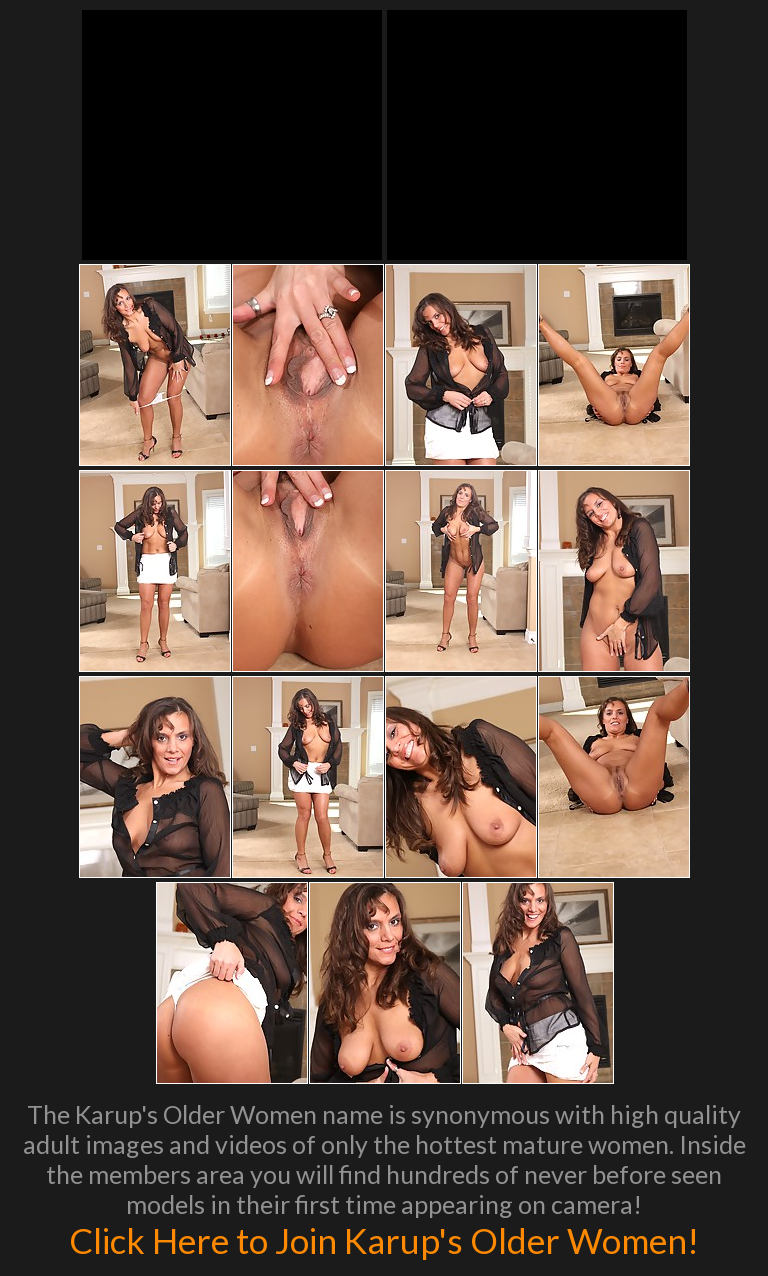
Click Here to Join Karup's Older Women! (384, 1240)
